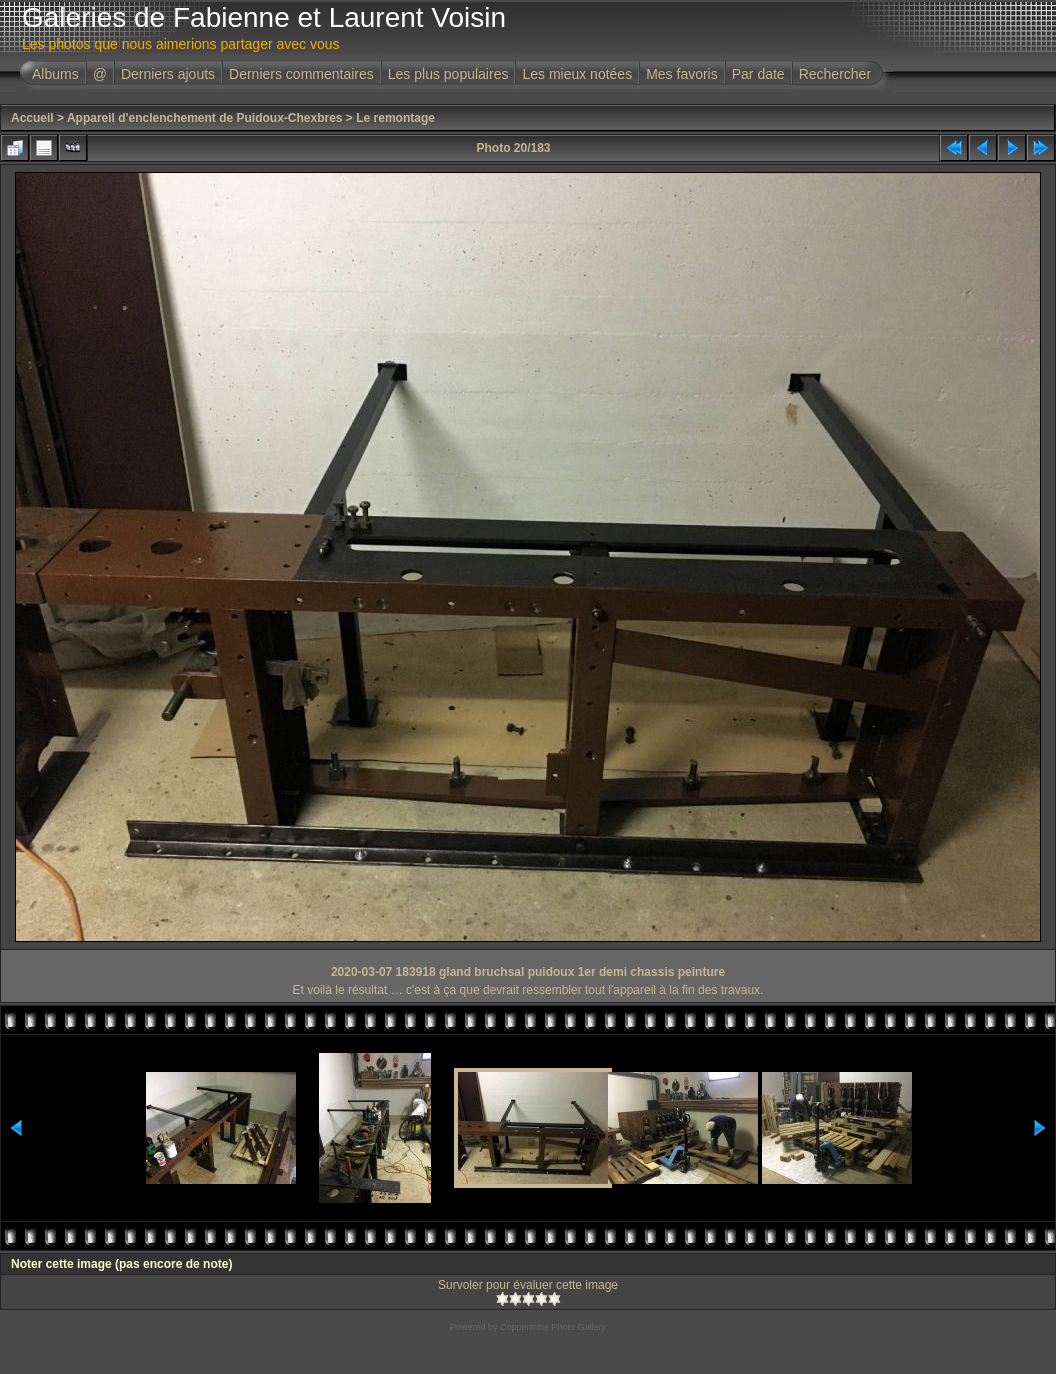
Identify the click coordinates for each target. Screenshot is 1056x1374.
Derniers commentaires (301, 74)
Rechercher (835, 74)
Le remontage (395, 118)
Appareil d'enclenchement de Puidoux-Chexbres (205, 118)
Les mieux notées (577, 74)
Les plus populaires (448, 74)
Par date (758, 74)
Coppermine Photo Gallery (553, 1327)
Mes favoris (682, 74)
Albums (55, 74)
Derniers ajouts (168, 74)
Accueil (32, 118)
